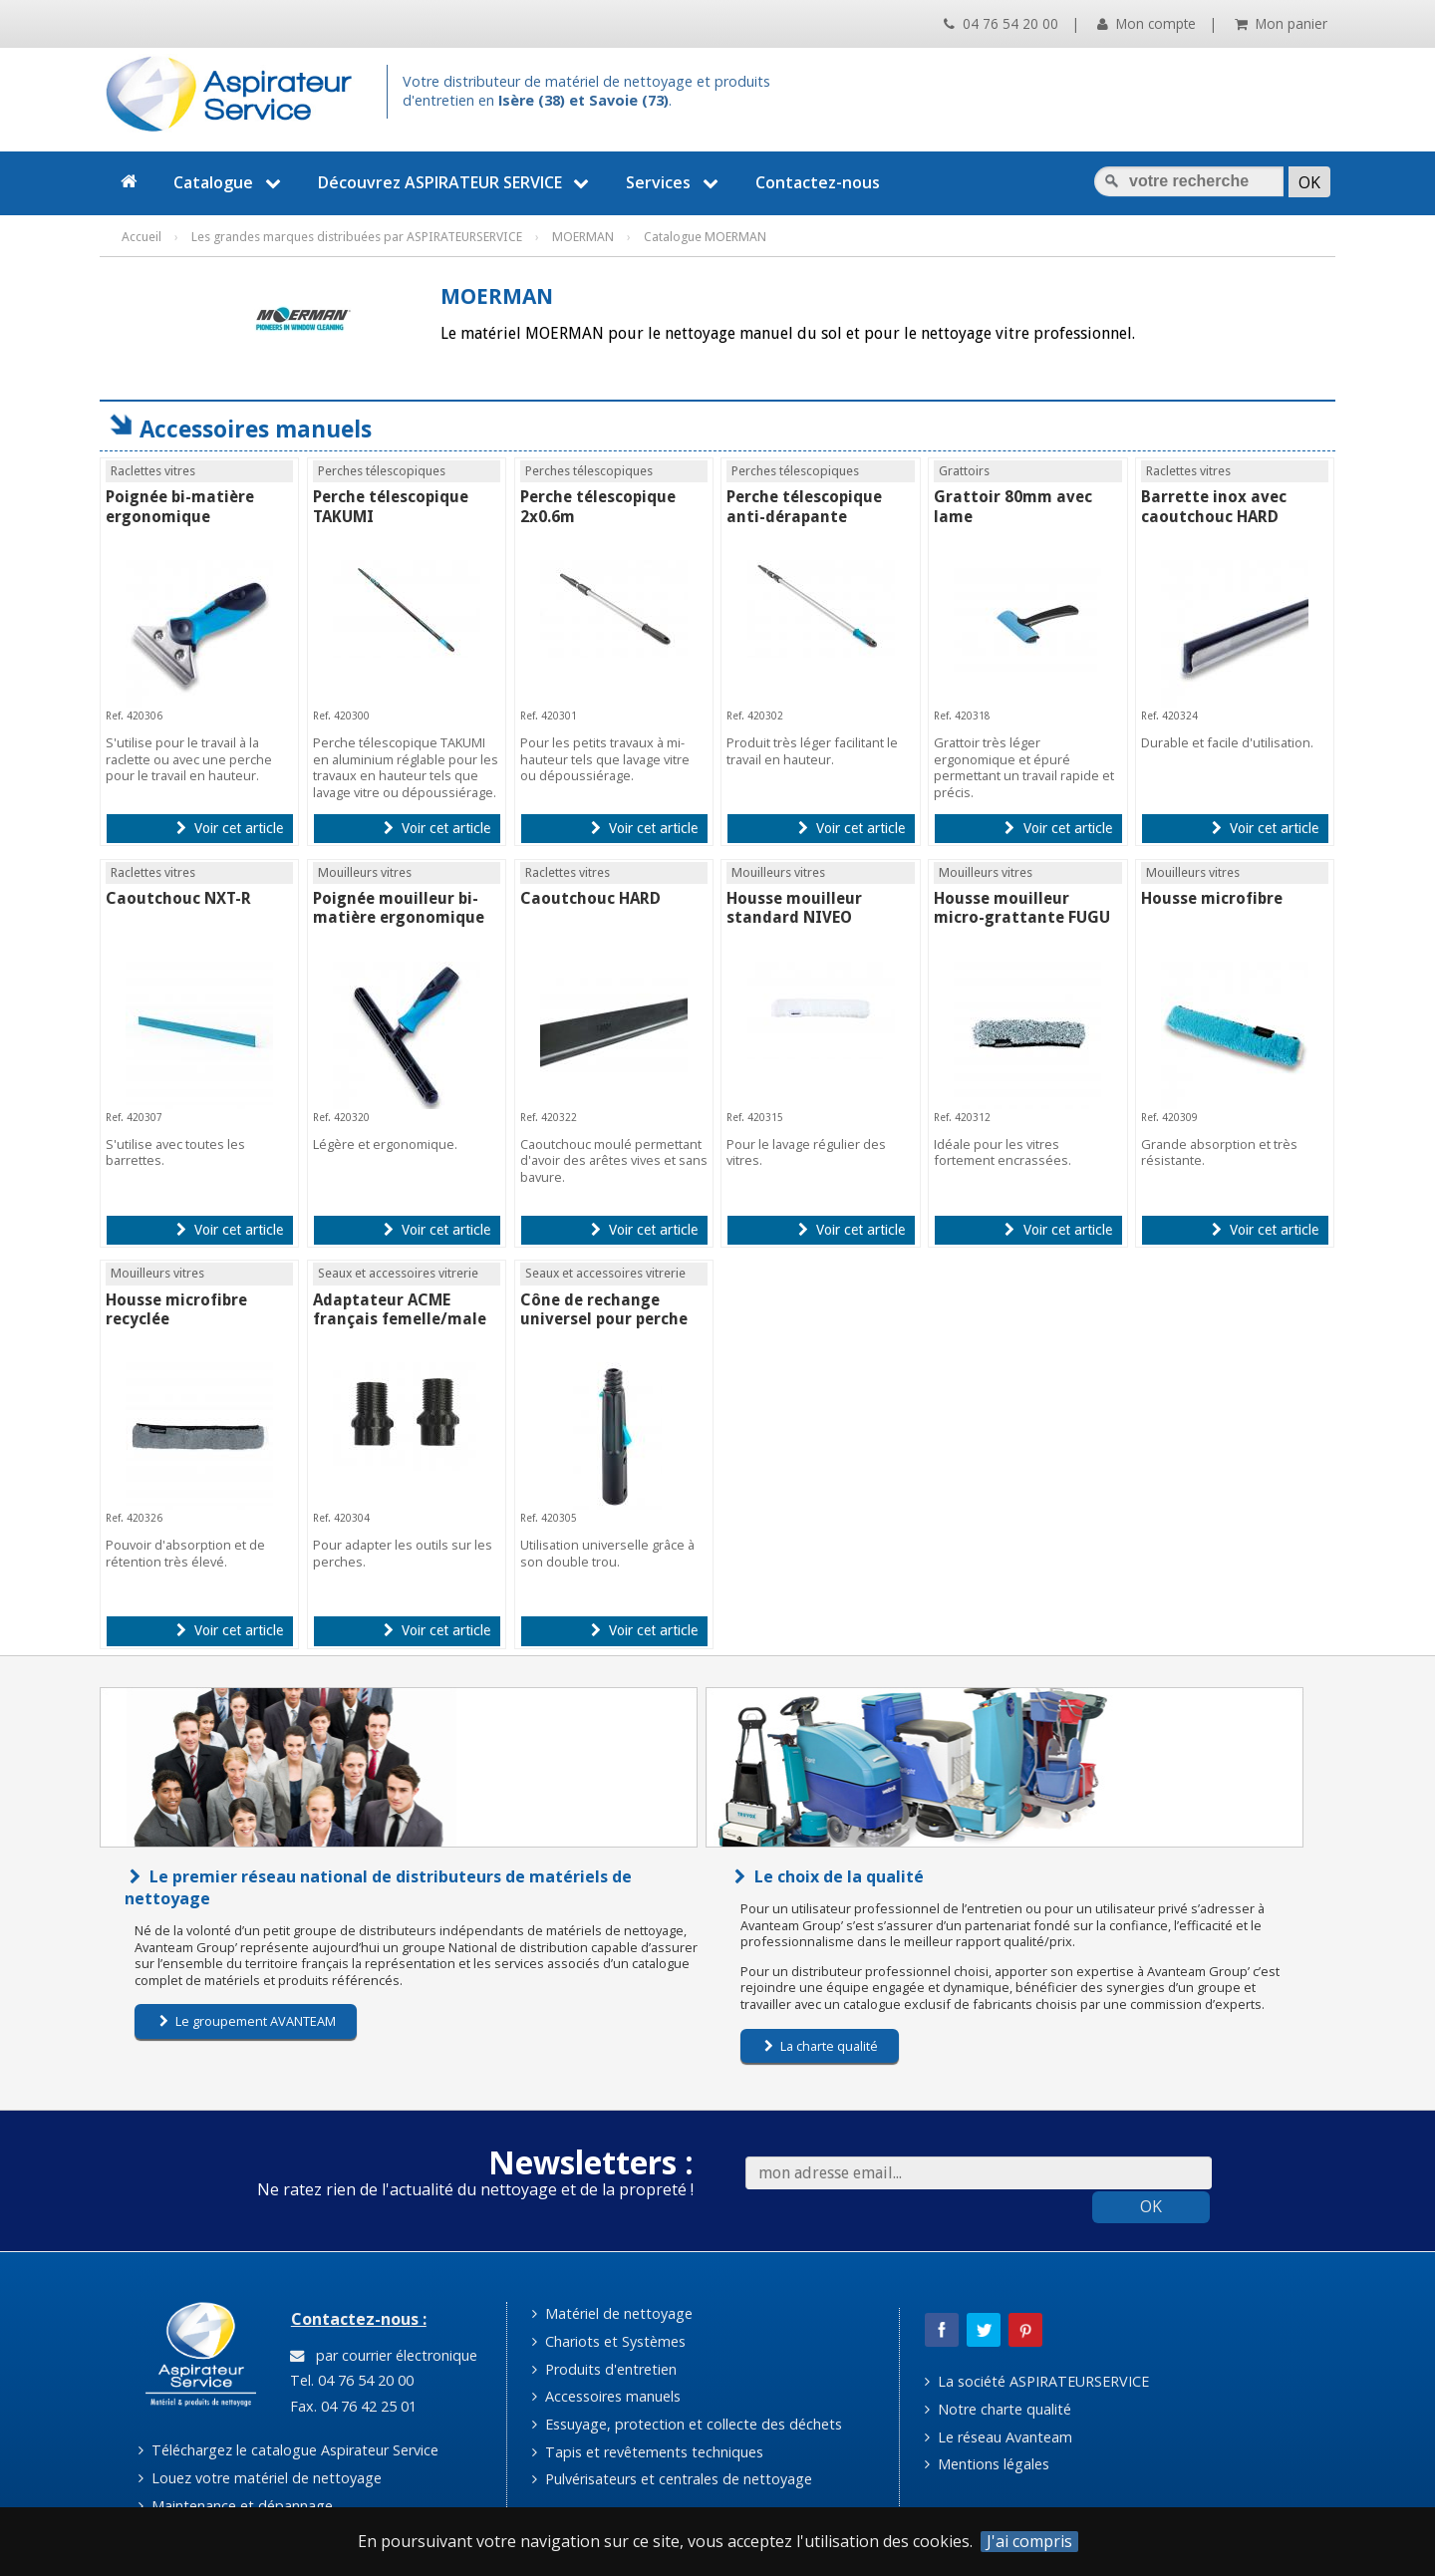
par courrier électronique (383, 2355)
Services (674, 182)
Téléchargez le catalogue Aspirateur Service (288, 2449)
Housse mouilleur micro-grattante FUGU (1022, 908)
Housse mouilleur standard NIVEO (794, 908)
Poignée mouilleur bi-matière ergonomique (398, 908)
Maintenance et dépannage (236, 2505)
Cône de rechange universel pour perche (604, 1309)
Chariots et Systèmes (609, 2341)
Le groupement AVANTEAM (247, 2021)
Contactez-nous (817, 182)
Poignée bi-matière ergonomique (180, 506)
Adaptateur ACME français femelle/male (399, 1309)
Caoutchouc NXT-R (178, 898)
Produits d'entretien (604, 2369)
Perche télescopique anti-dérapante (804, 506)
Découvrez (456, 182)
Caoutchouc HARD (590, 898)
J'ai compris (1029, 2541)
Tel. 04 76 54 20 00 (350, 2380)
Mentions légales (987, 2463)
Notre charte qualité (998, 2409)
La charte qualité (821, 2046)
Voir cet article (229, 828)
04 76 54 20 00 (1001, 23)
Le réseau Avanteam (998, 2437)
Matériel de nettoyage (612, 2313)
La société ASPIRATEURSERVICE (1037, 2381)
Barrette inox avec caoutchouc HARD (1214, 506)
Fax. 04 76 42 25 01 (351, 2406)
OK (1151, 2206)
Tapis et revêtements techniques (647, 2451)
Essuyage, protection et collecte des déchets (687, 2424)
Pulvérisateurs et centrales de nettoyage (672, 2478)
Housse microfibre (1212, 898)
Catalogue (229, 182)
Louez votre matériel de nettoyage (260, 2477)
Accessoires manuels (606, 2396)
